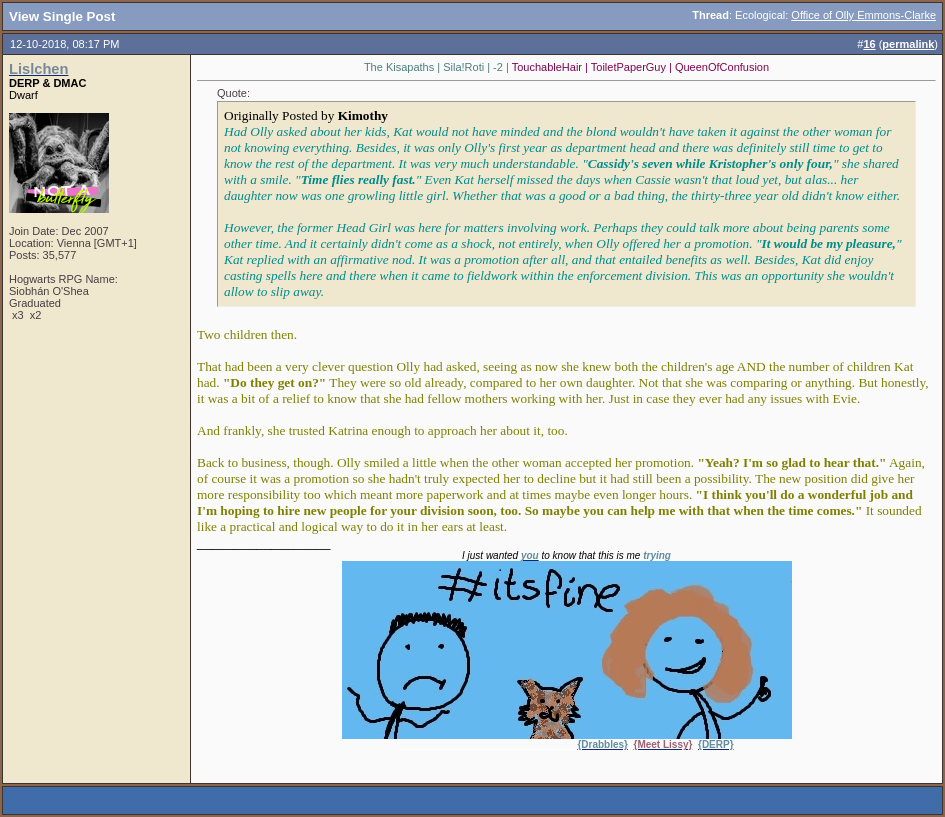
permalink (908, 44)
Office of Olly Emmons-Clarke (863, 15)
